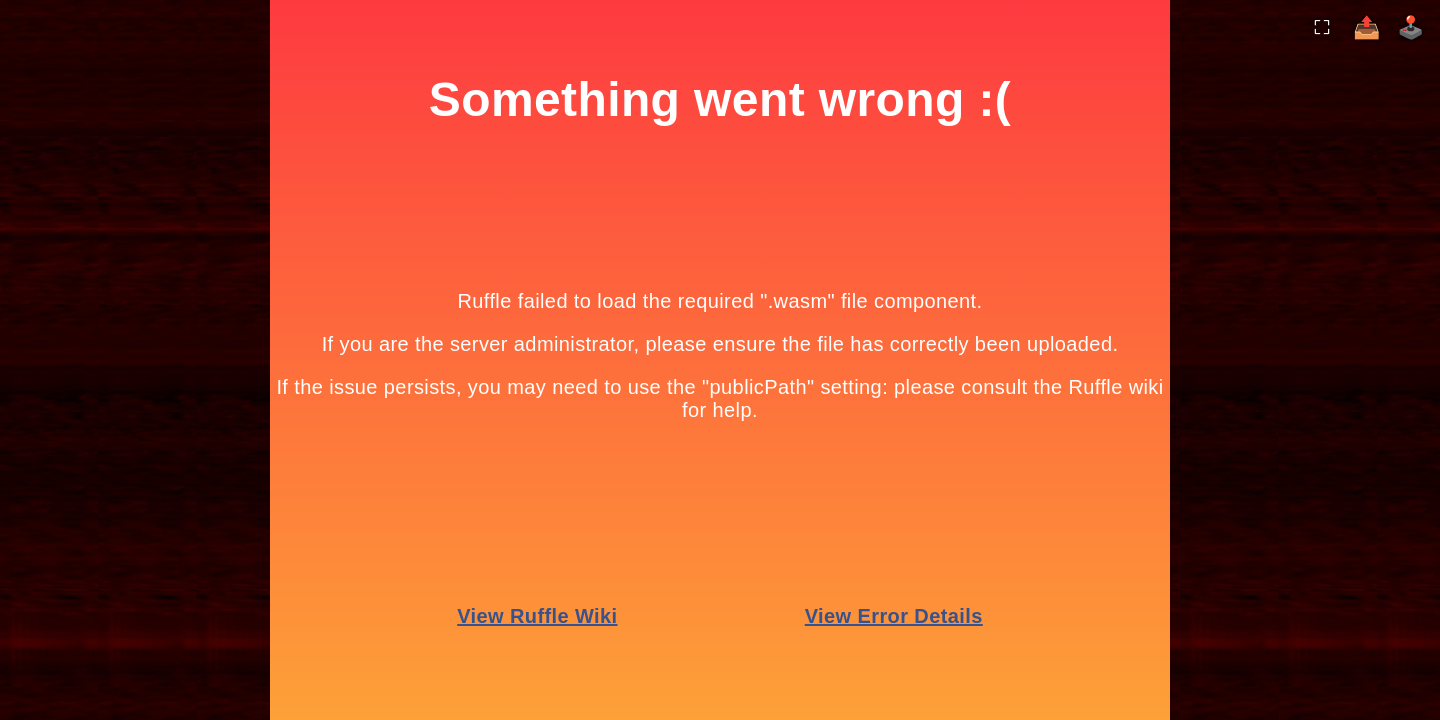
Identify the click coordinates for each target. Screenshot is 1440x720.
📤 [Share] (1366, 27)
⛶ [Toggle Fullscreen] (1322, 26)
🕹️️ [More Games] (1410, 27)
